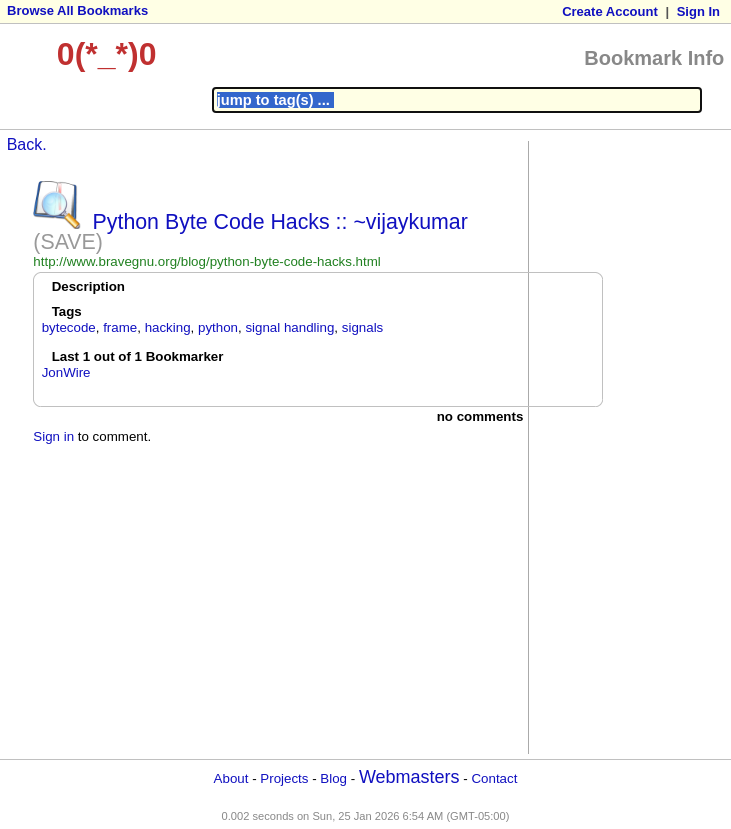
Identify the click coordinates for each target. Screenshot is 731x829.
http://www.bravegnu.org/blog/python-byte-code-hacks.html (206, 261)
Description (88, 286)
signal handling (289, 327)
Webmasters (409, 777)
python (218, 327)
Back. (27, 144)
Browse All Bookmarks (77, 10)
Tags (67, 311)
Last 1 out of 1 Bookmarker (138, 356)
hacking (168, 327)
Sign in (53, 436)
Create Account (610, 11)
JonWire (66, 372)
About (231, 778)
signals (363, 327)
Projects (284, 778)
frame (120, 327)
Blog (333, 778)
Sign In (698, 11)
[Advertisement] (614, 446)
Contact (494, 778)
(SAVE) (68, 242)
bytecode (69, 327)
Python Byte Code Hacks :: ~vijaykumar (280, 222)
